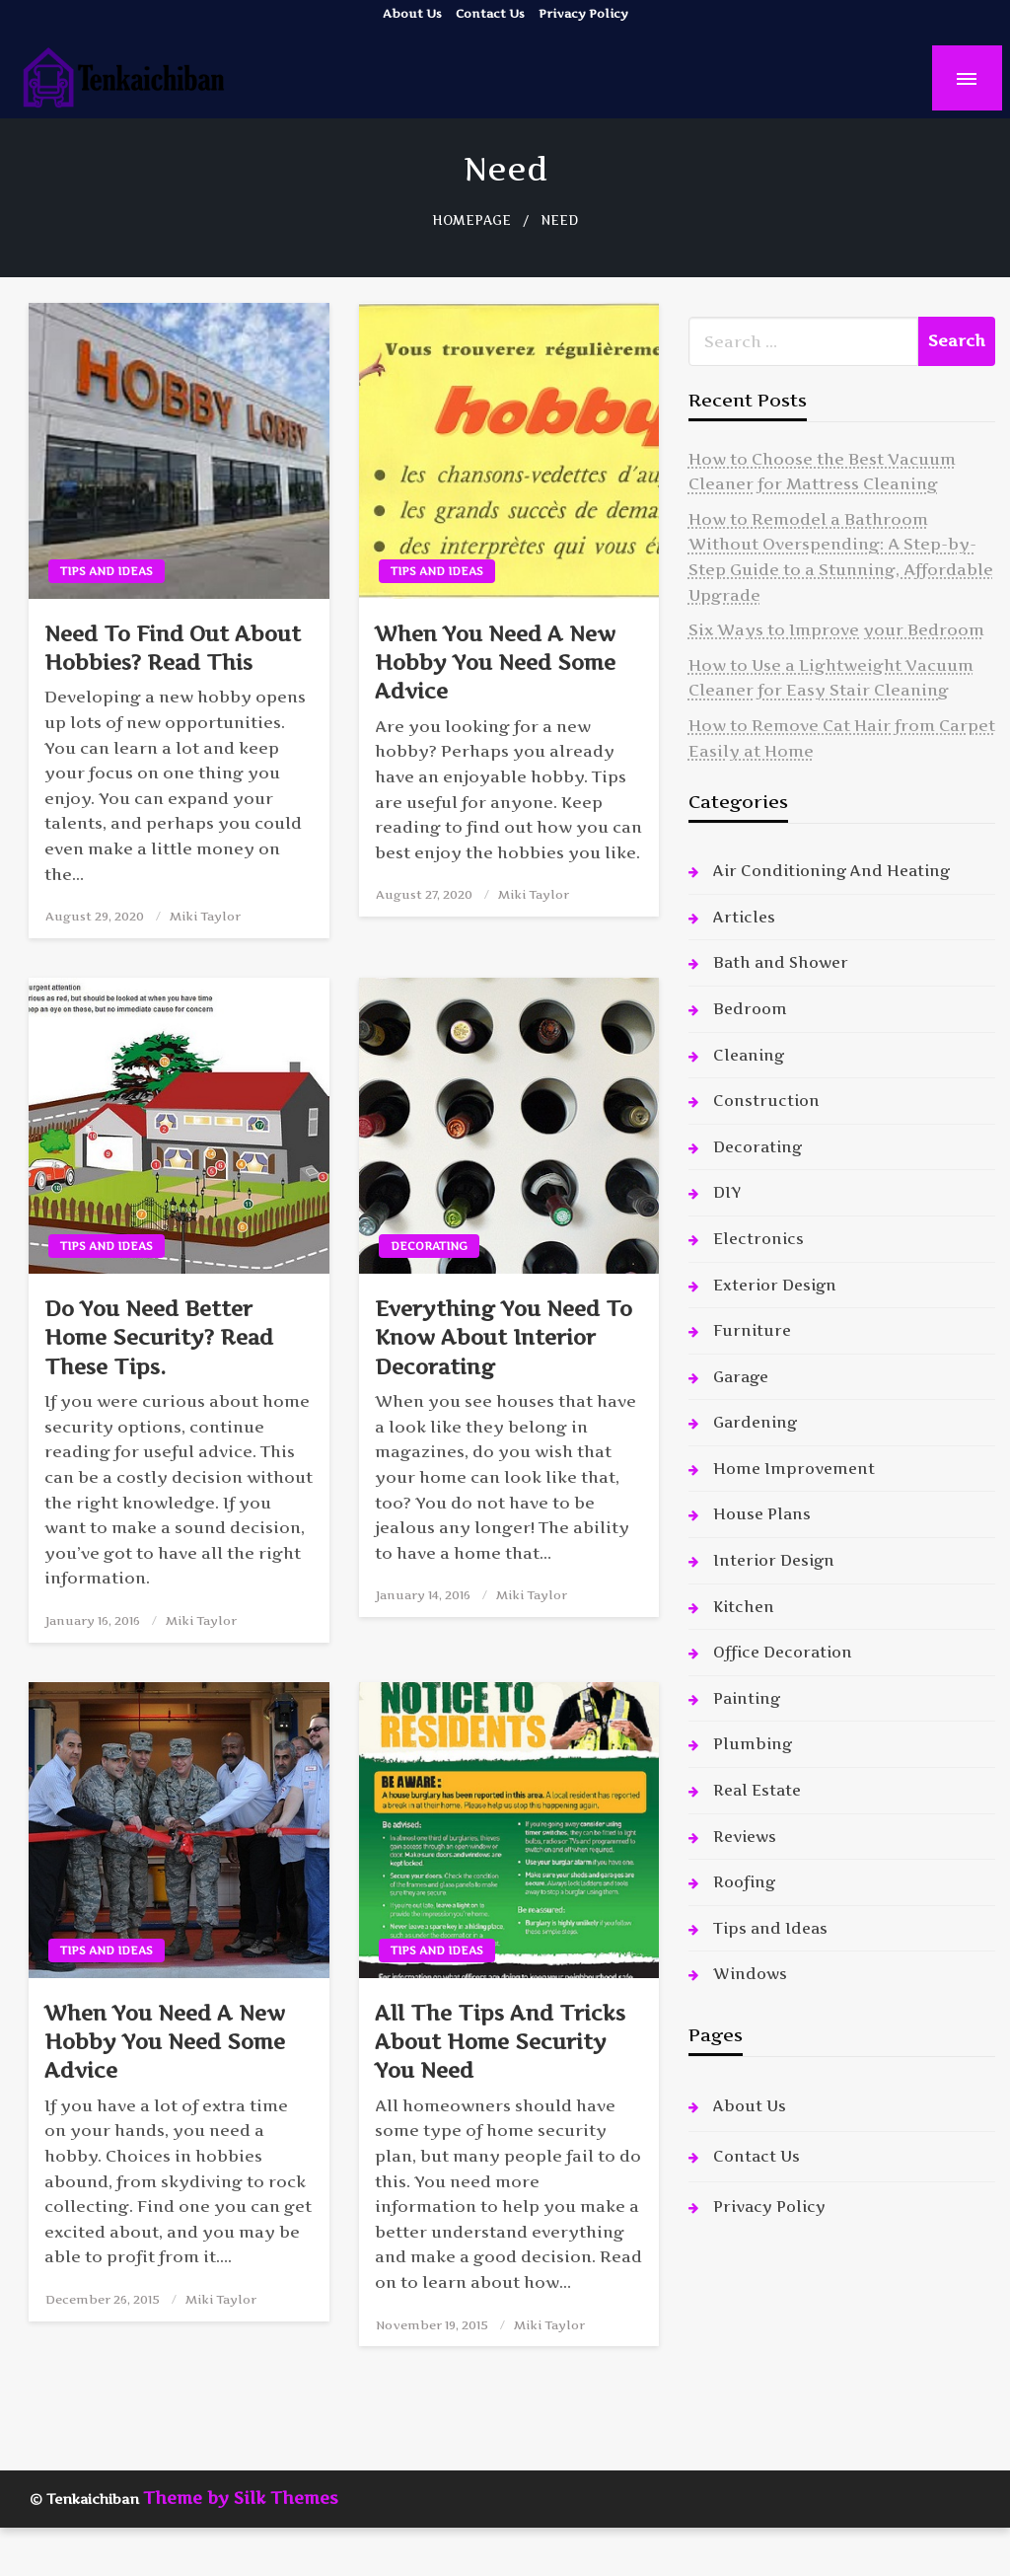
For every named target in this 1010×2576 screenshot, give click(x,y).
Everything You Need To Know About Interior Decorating (503, 1337)
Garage (740, 1376)
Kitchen (743, 1606)
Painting (746, 1698)
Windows (750, 1973)
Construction (766, 1100)
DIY (727, 1192)
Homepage (471, 220)
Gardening (755, 1422)
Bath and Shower (780, 962)
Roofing (744, 1882)
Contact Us (490, 13)
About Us (412, 13)
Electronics (758, 1238)
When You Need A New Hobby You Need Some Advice (495, 663)
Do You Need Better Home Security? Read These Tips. (158, 1337)
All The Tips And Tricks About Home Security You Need (500, 2042)
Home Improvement (794, 1468)
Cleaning (748, 1055)
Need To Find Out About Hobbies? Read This (172, 648)
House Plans (762, 1514)
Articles (744, 917)
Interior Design (773, 1560)
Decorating (429, 1246)
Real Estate (757, 1790)
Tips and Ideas (106, 571)
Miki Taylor (205, 916)
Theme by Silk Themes (240, 2498)
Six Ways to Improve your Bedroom (836, 629)
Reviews (744, 1836)
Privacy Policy (583, 13)
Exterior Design (774, 1285)
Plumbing (752, 1743)
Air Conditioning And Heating (831, 870)
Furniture (752, 1330)
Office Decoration (782, 1652)
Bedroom (750, 1008)
